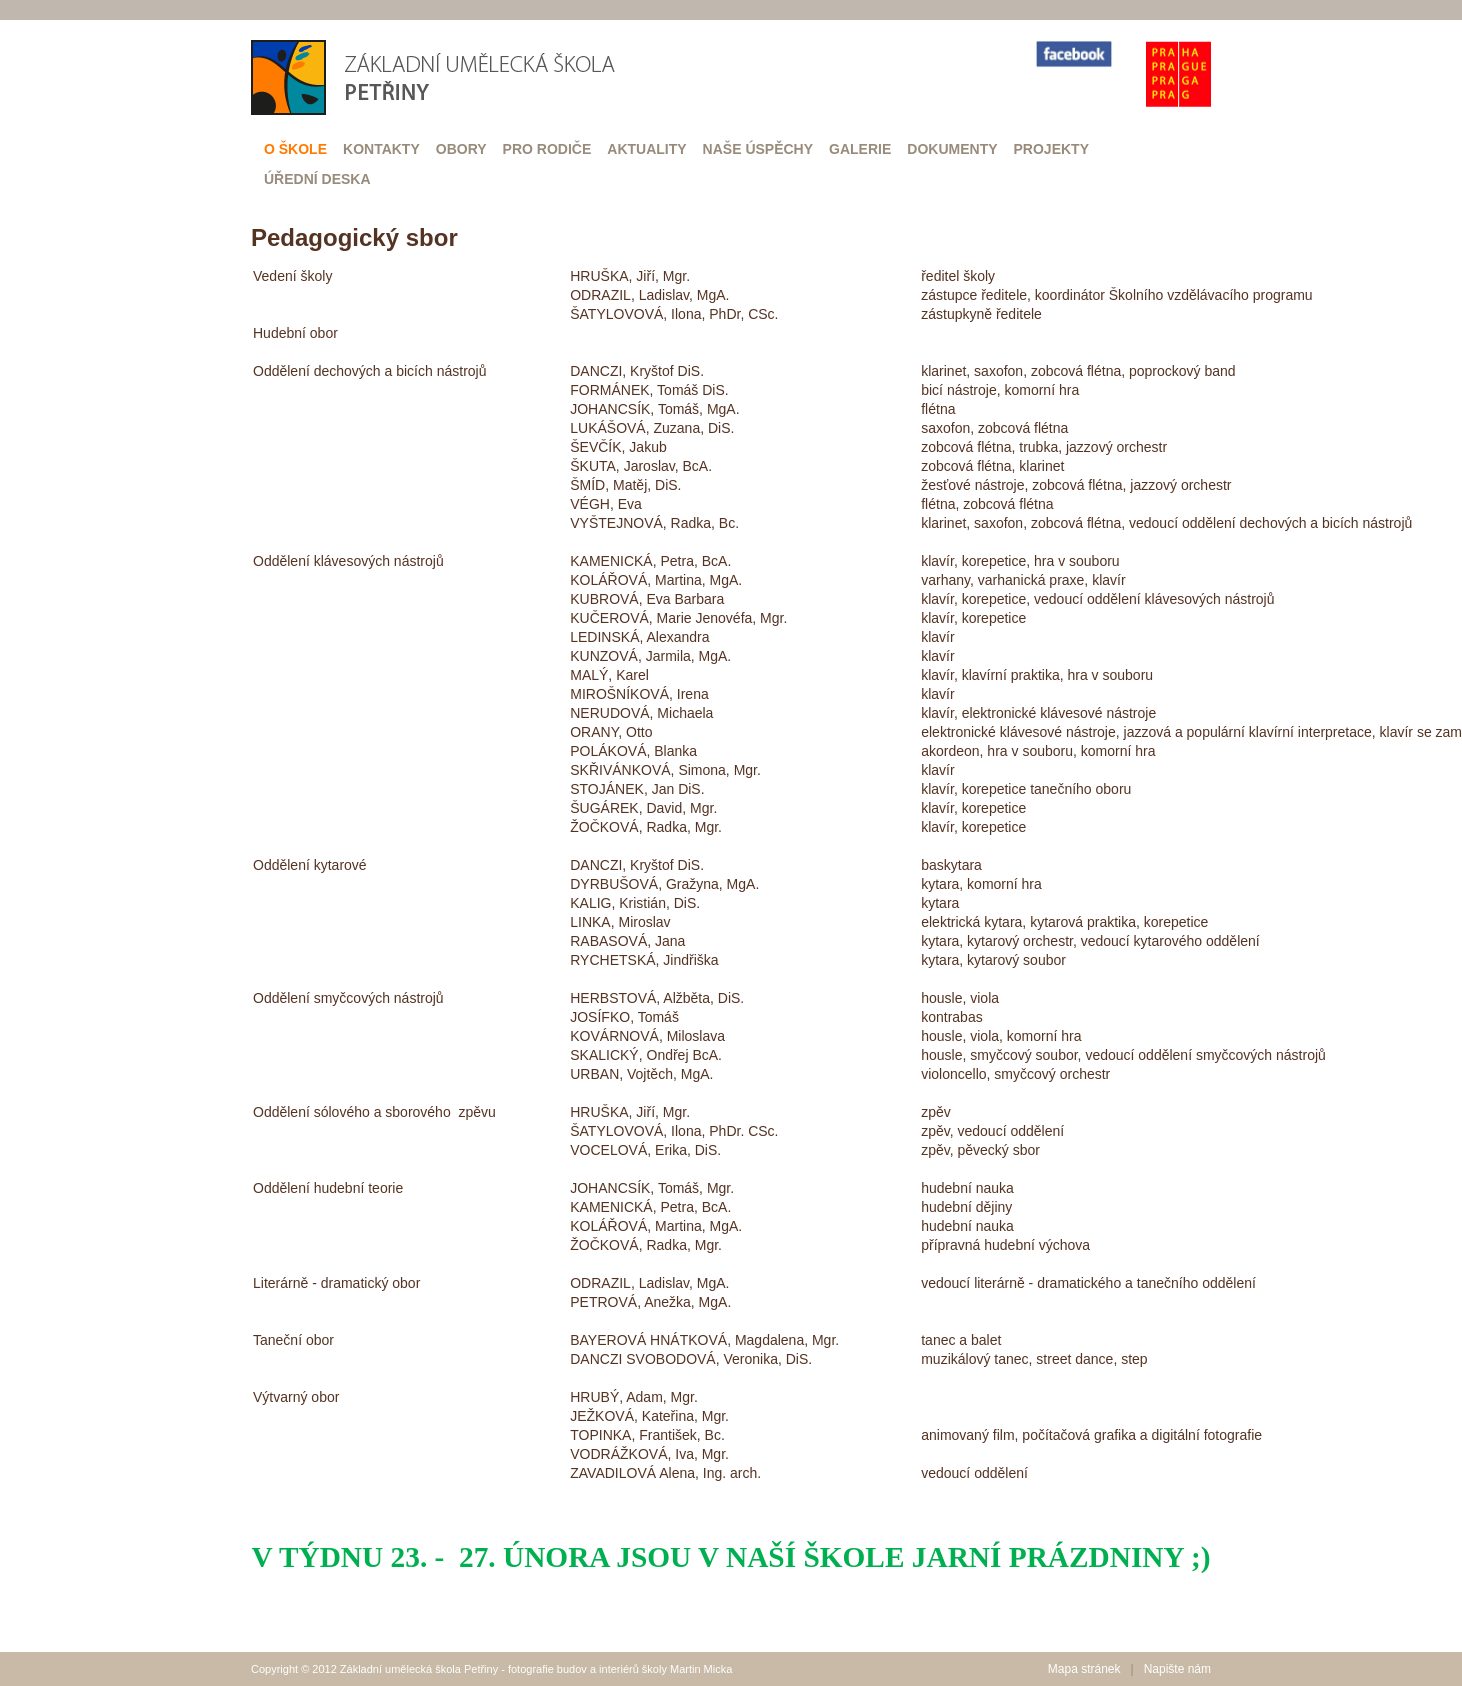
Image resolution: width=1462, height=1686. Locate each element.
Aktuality (646, 149)
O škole (295, 149)
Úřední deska (317, 179)
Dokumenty (952, 149)
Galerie (860, 149)
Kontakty (381, 149)
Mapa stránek (1084, 1669)
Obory (461, 149)
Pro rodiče (547, 149)
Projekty (1051, 149)
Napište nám (1177, 1669)
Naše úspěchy (758, 149)
